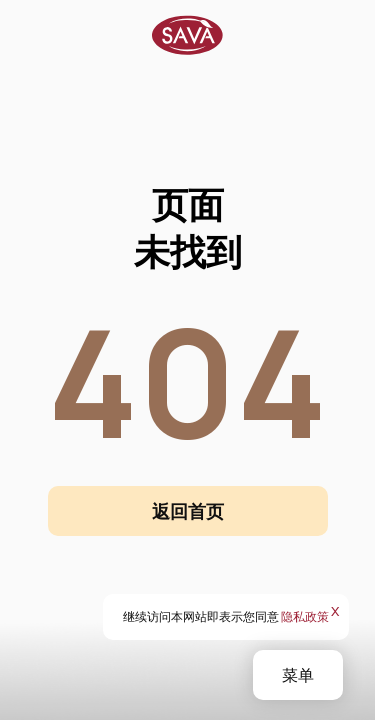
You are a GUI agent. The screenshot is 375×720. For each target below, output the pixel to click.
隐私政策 (305, 616)
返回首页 (188, 511)
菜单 (298, 675)
